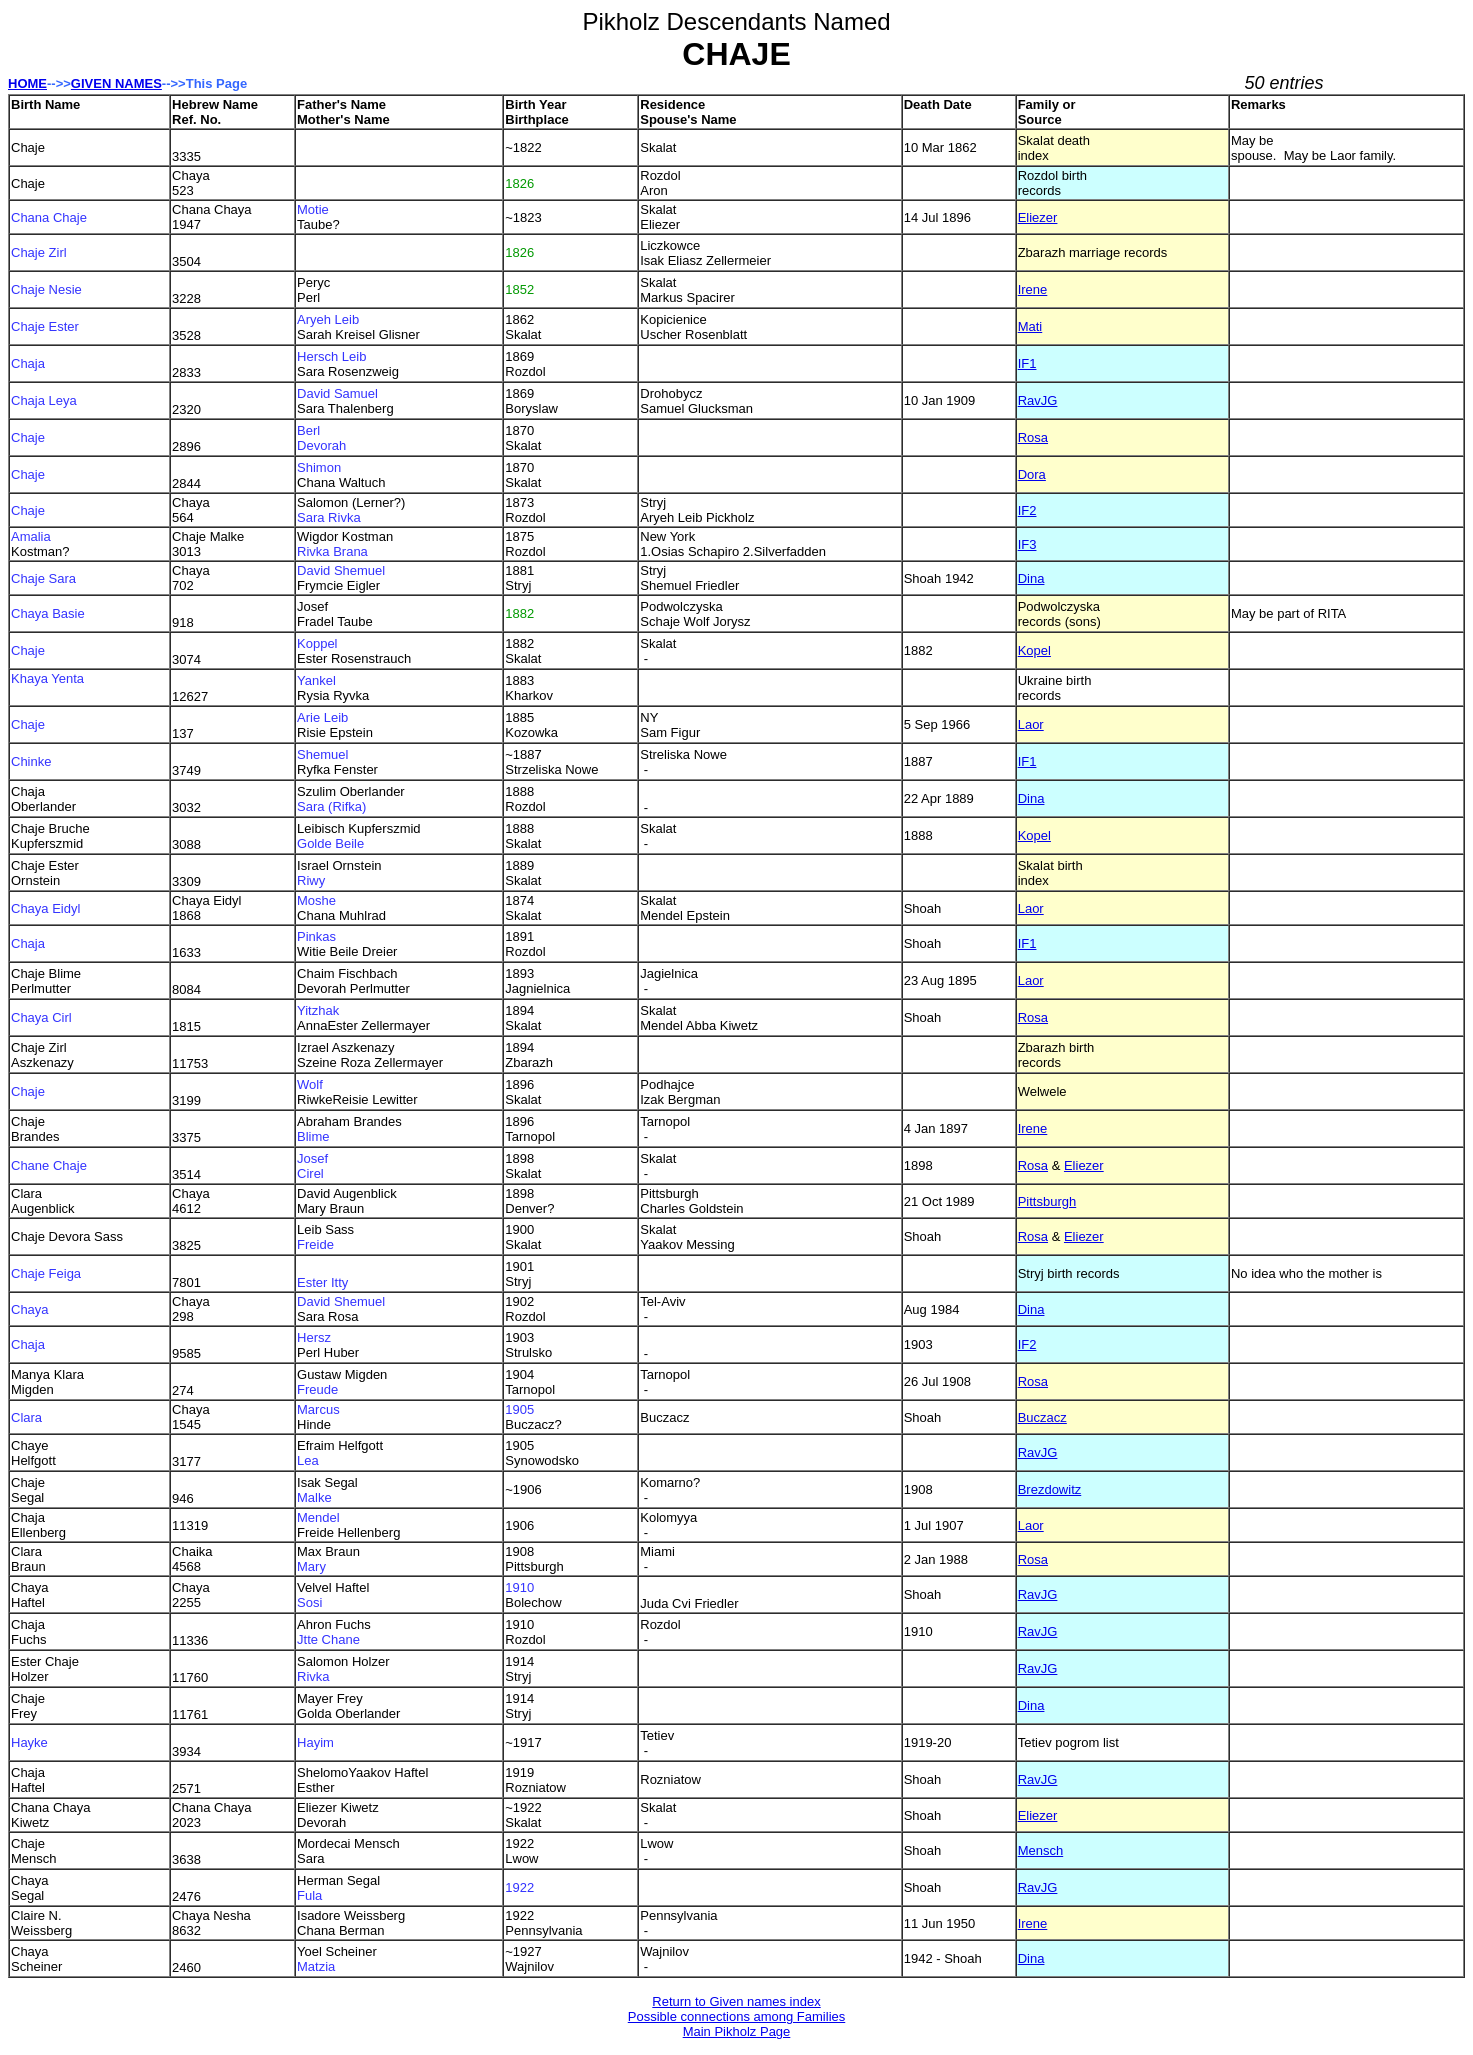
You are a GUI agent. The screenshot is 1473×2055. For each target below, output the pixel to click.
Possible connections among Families (737, 2016)
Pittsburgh (1047, 1201)
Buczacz (1042, 1417)
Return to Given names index (736, 2001)
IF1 (1027, 363)
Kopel (1034, 650)
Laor (1031, 724)
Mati (1030, 326)
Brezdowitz (1050, 1489)
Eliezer (1038, 217)
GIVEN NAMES (116, 83)
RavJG (1038, 400)
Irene (1033, 289)
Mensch (1041, 1850)
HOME (27, 83)
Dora (1032, 474)
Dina (1031, 578)
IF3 (1027, 544)
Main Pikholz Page (737, 2031)
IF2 (1027, 510)
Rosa (1033, 437)
